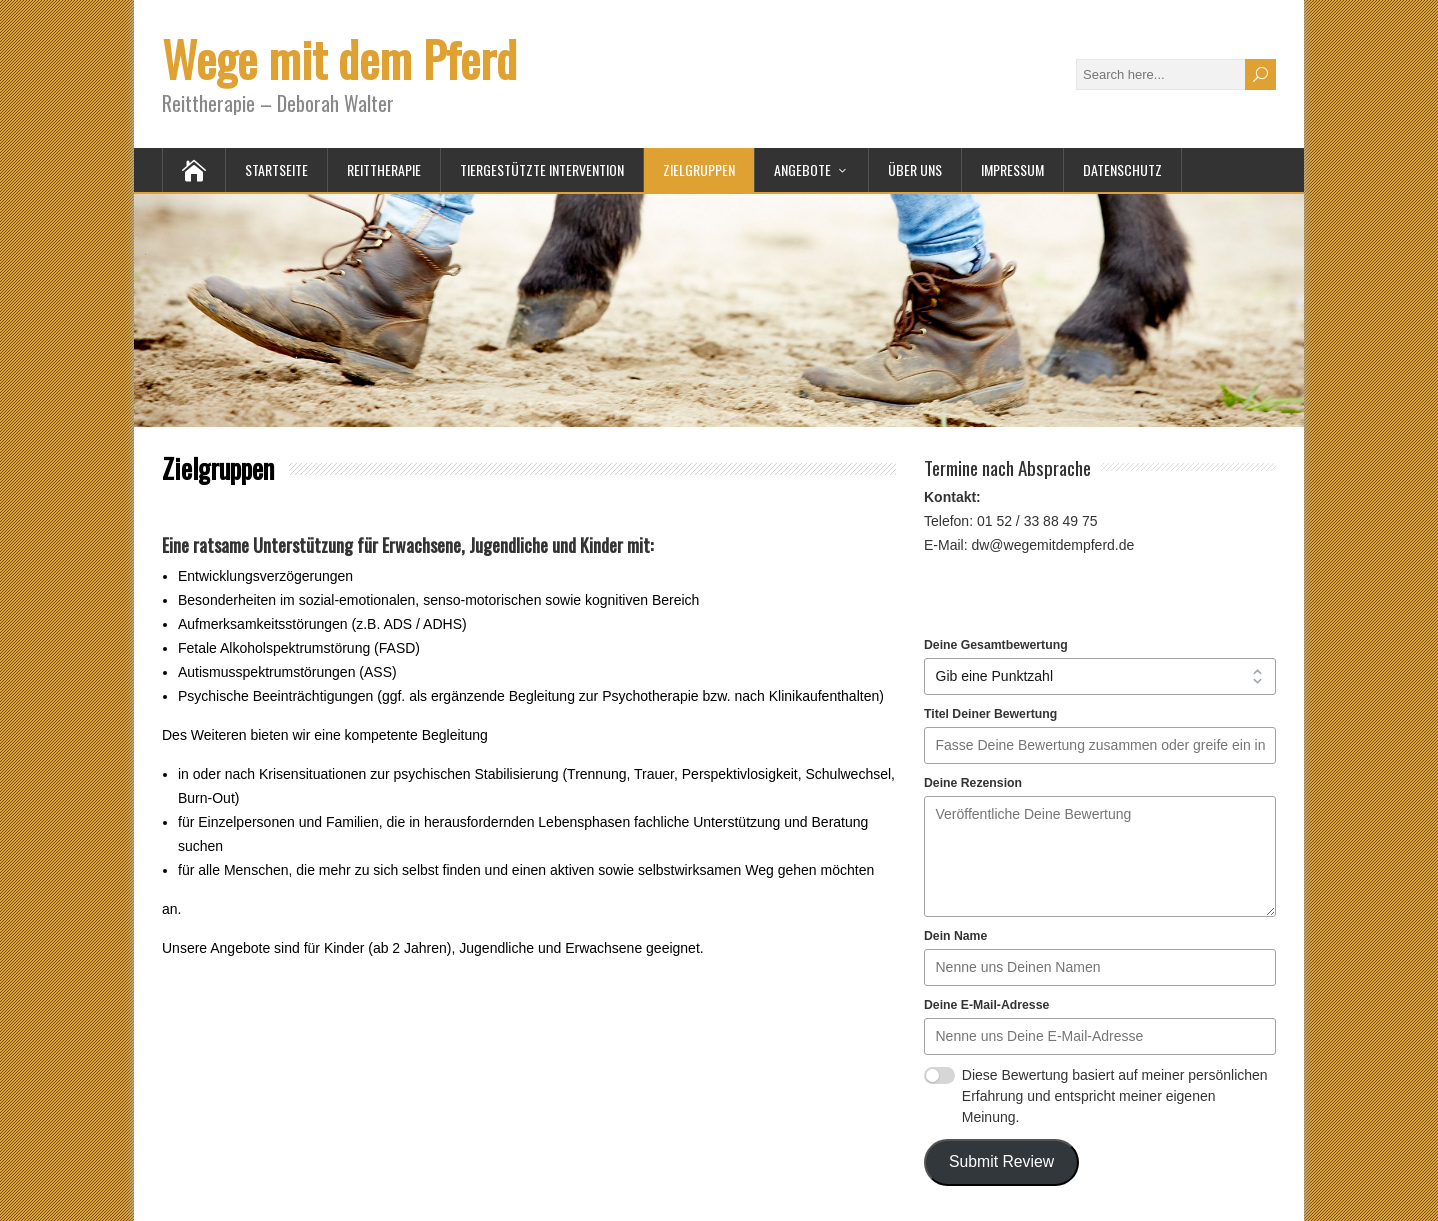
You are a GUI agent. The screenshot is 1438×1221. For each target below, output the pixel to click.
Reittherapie (384, 169)
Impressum (1012, 169)
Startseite (276, 169)
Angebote (802, 169)
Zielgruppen (699, 169)
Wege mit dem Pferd (339, 58)
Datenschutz (1122, 169)
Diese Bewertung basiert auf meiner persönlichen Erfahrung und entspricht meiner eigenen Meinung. (1115, 1096)
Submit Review (1001, 1161)
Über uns (915, 169)
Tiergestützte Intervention (542, 169)
